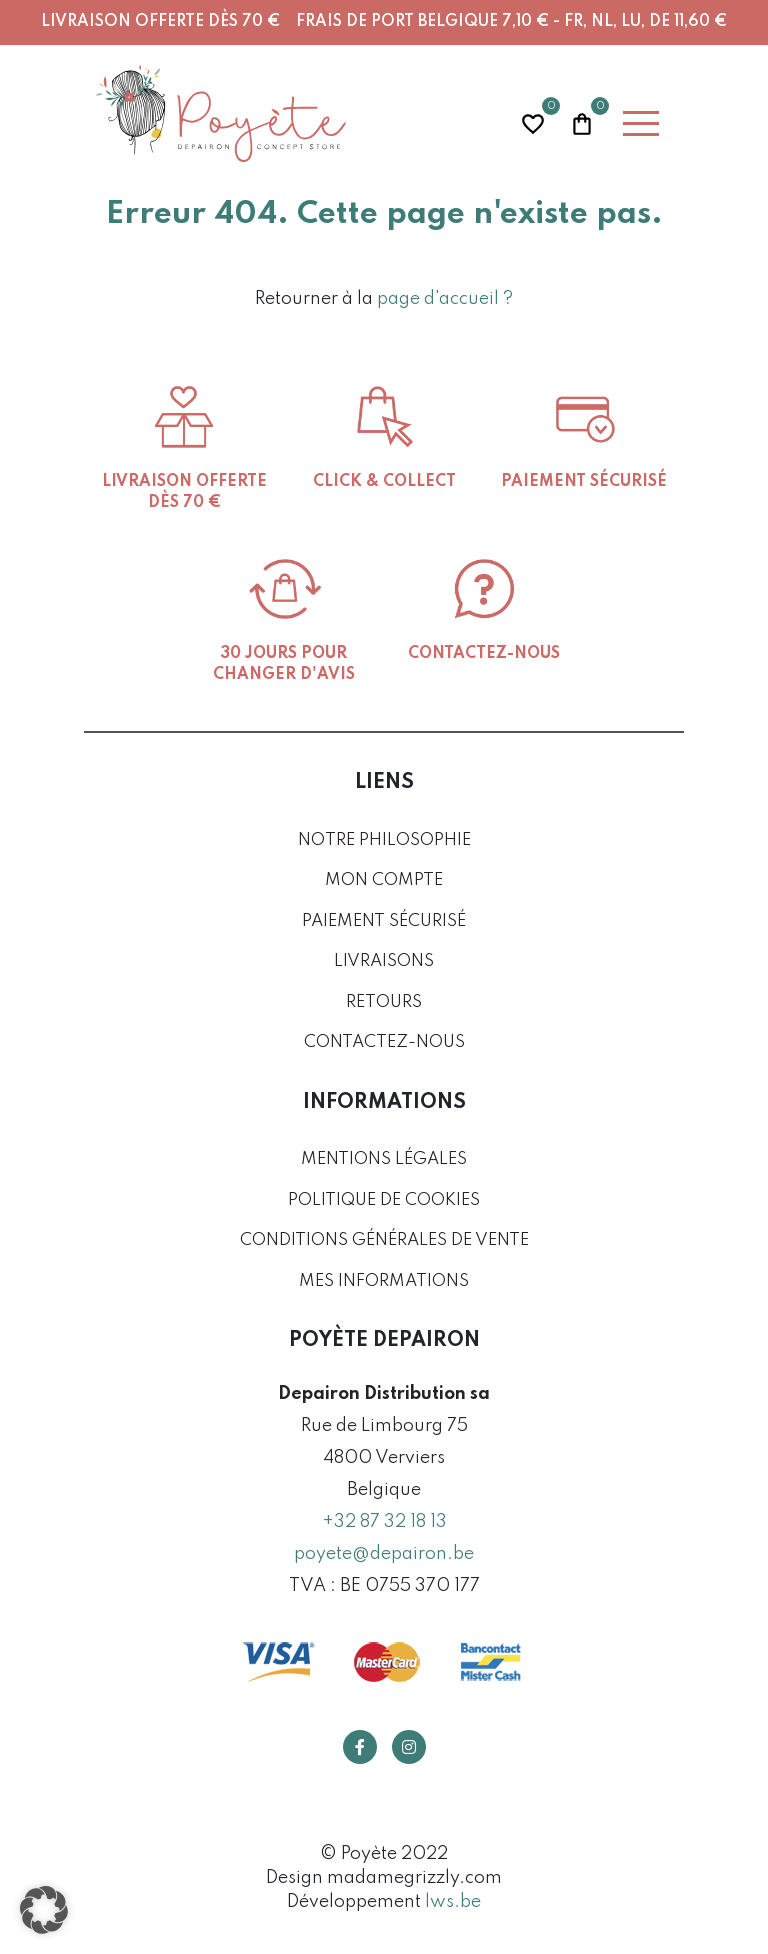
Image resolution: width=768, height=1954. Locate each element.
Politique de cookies (384, 1200)
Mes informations (384, 1281)
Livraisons (384, 961)
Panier (582, 121)
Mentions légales (384, 1159)
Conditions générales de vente (384, 1240)
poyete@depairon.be (384, 1554)
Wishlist (533, 121)
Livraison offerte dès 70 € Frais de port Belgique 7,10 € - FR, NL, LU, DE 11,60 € (384, 22)
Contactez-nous (384, 1042)
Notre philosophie (384, 840)
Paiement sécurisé (384, 921)
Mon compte (384, 880)
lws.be (453, 1902)
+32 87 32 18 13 (384, 1522)
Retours (384, 1002)
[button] (44, 1910)
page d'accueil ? (445, 299)
